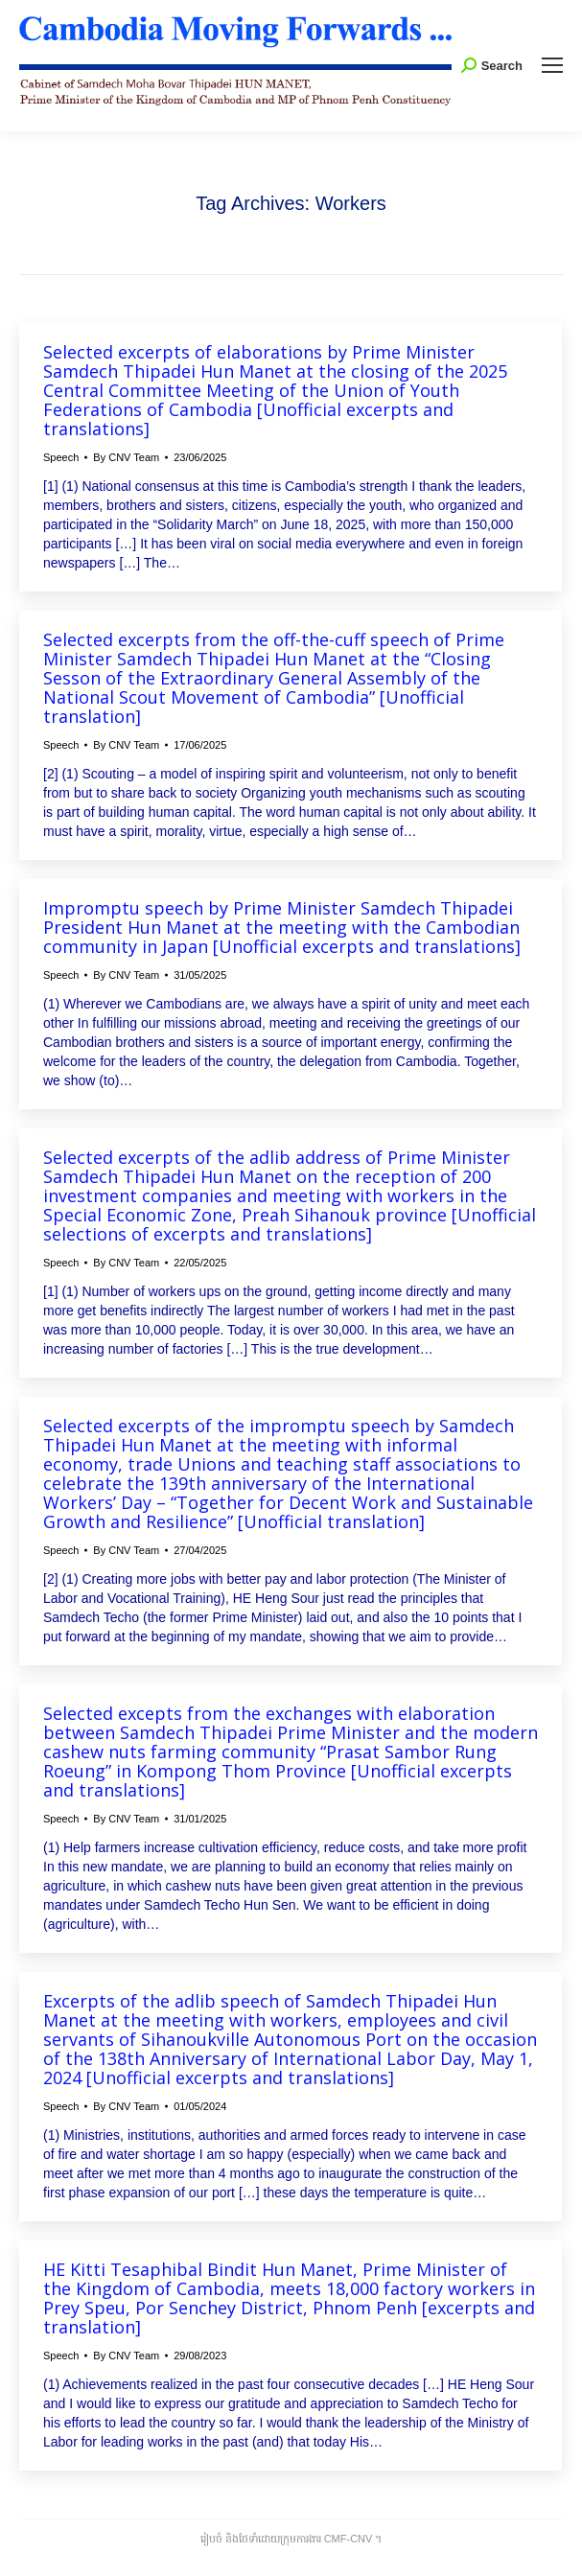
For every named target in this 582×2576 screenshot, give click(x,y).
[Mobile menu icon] (552, 65)
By (126, 457)
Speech (61, 457)
